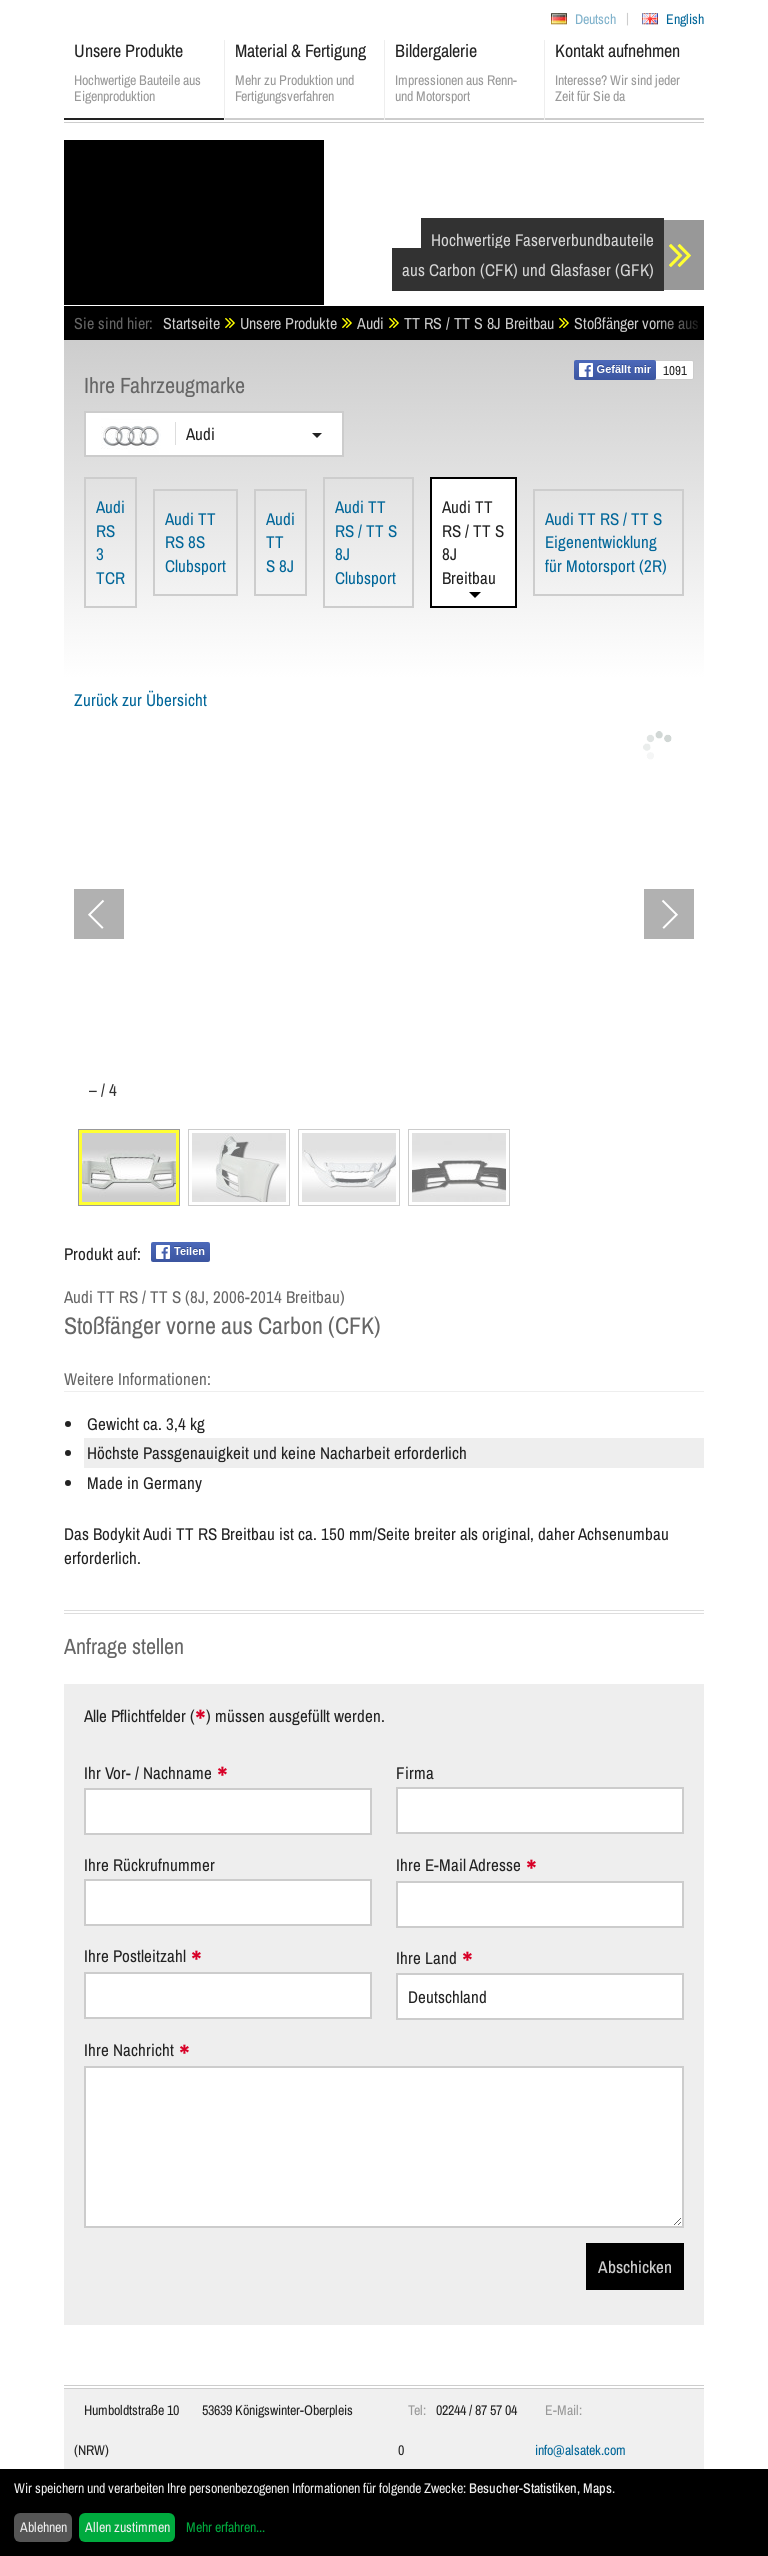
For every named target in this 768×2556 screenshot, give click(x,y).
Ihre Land (426, 1958)
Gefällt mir (615, 370)
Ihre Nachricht (129, 2050)
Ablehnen (43, 2527)
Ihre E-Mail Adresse (458, 1865)
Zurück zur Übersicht (140, 699)
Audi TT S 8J (280, 542)
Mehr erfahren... (225, 2527)
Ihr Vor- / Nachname (148, 1773)
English (685, 19)
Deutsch (595, 19)
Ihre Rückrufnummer (149, 1864)
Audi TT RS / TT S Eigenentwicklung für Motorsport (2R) (606, 542)
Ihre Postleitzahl (135, 1956)
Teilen (180, 1252)
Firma (415, 1772)
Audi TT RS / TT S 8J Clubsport (366, 542)
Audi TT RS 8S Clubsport (195, 542)
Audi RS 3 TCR (110, 542)
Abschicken (635, 2266)
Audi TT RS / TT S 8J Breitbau (473, 542)
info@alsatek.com (580, 2450)
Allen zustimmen (127, 2527)
